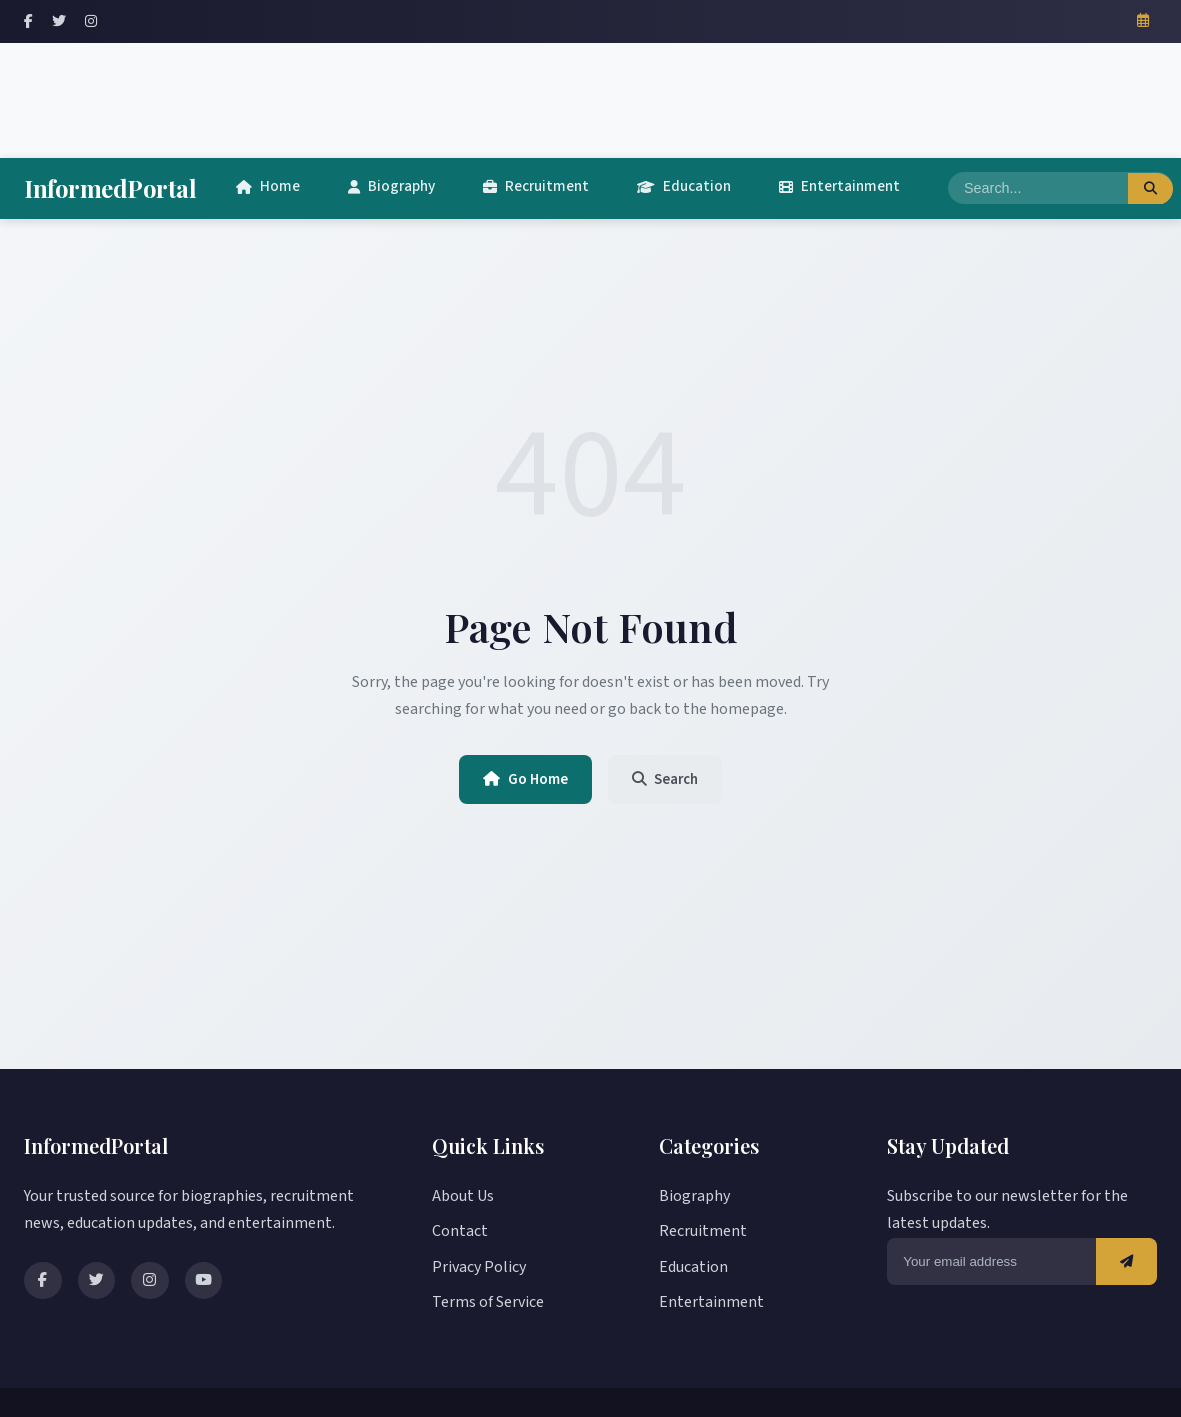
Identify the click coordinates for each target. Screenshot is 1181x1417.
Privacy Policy (479, 1267)
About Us (463, 1196)
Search (669, 780)
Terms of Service (488, 1302)
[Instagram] (91, 22)
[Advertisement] (591, 96)
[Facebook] (28, 22)
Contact (460, 1232)
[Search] (1038, 189)
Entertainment (839, 186)
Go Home (522, 780)
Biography (391, 186)
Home (268, 186)
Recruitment (536, 186)
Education (684, 186)
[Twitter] (59, 22)
